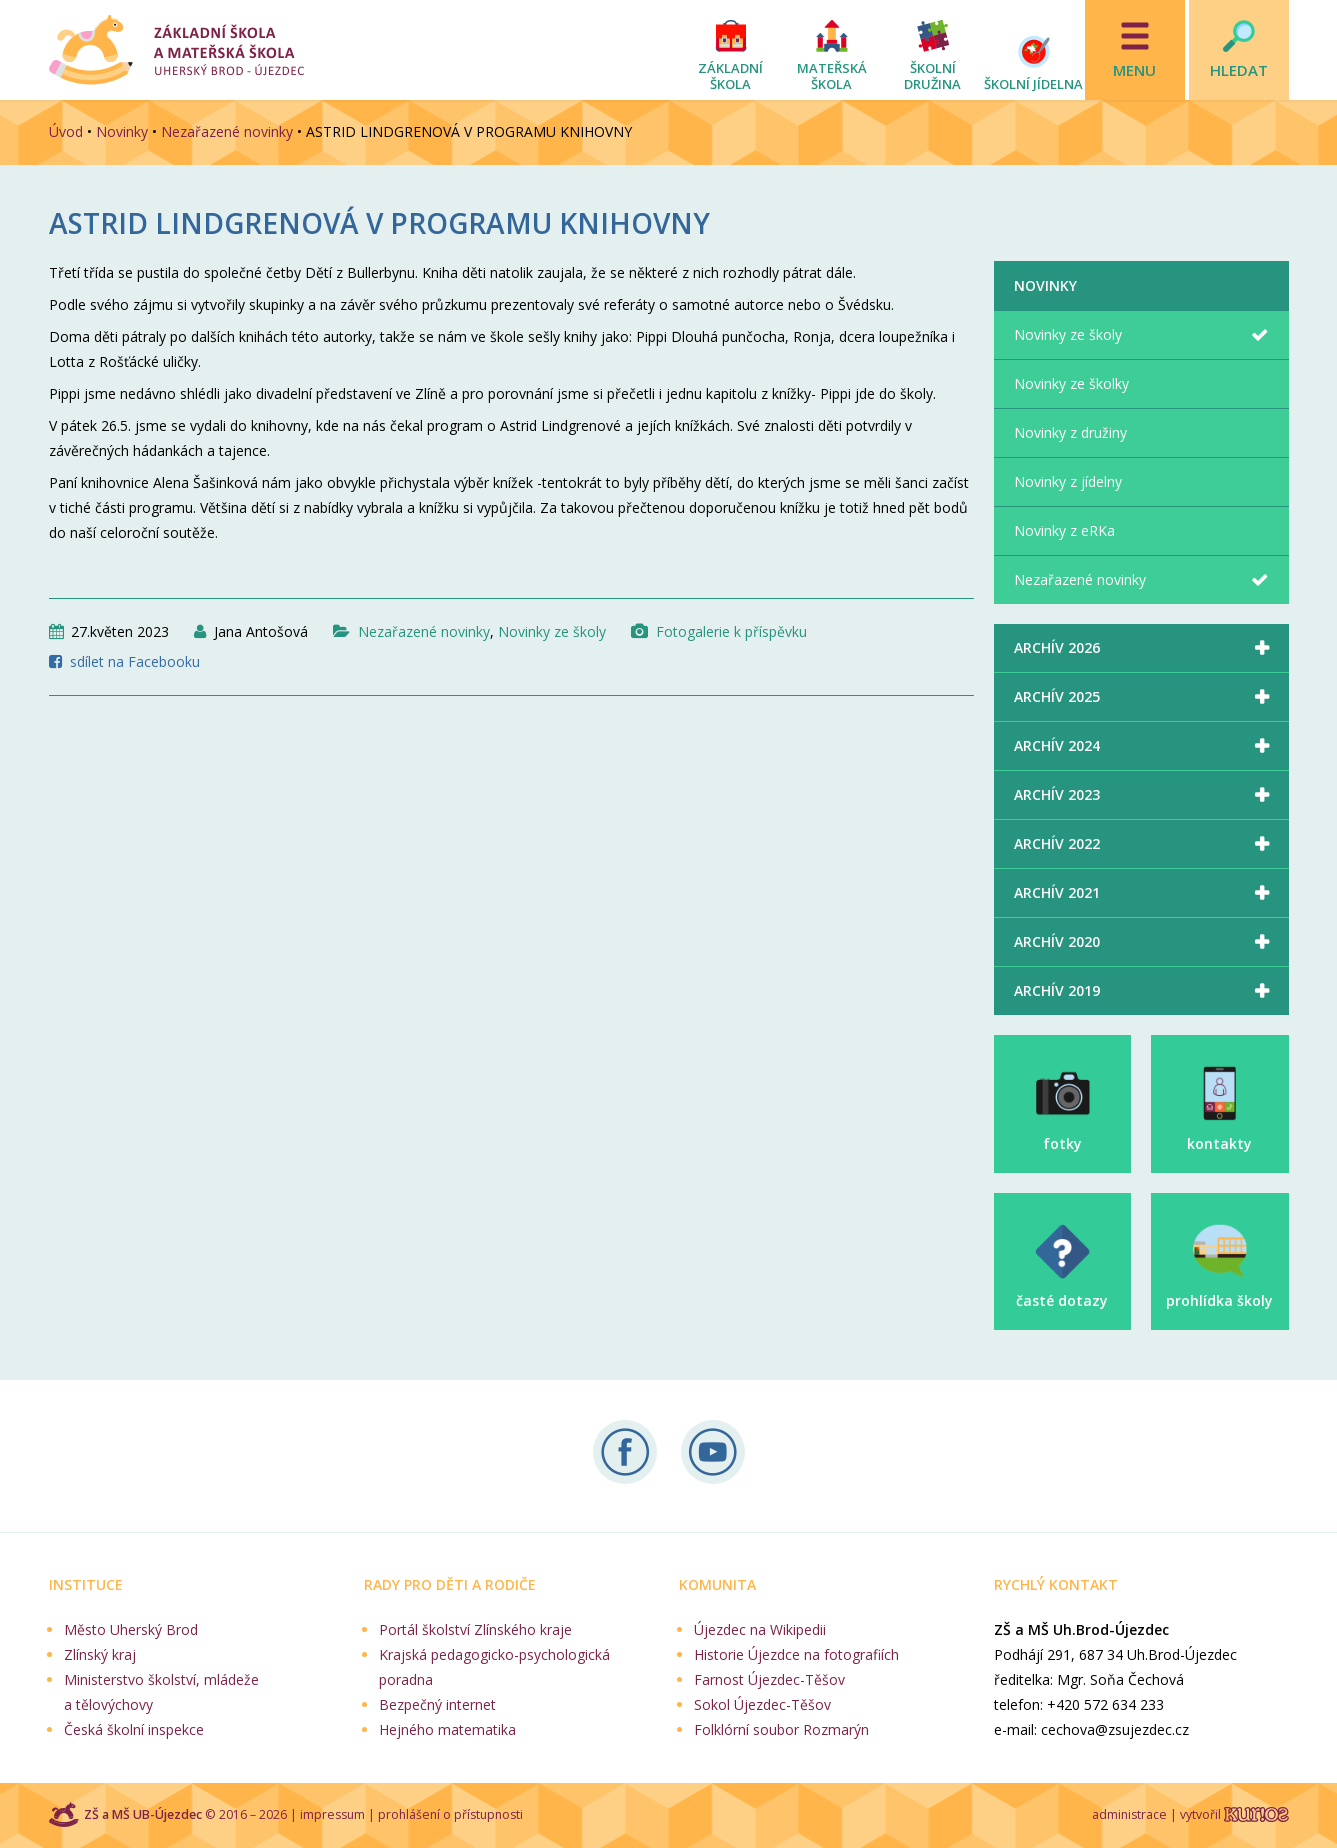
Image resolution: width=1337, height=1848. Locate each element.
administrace (1129, 1814)
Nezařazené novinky (227, 131)
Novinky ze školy (552, 631)
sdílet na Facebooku (135, 661)
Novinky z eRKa (1064, 530)
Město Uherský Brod (131, 1629)
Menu (1134, 70)
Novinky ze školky (1071, 383)
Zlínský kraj (100, 1654)
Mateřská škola (832, 76)
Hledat (1239, 70)
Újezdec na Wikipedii (760, 1629)
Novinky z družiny (1070, 432)
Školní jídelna (1033, 84)
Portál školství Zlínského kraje (475, 1629)
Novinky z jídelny (1068, 481)
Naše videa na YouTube (713, 1452)
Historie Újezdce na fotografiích (796, 1654)
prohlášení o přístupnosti (450, 1814)
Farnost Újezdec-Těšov (769, 1679)
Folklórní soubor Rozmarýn (781, 1729)
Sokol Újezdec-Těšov (762, 1704)
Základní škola (730, 76)
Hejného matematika (447, 1729)
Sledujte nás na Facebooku (625, 1452)
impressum (332, 1814)
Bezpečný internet (437, 1704)
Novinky (122, 131)
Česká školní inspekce (134, 1729)
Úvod (66, 131)
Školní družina (932, 76)
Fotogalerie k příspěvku (731, 631)
